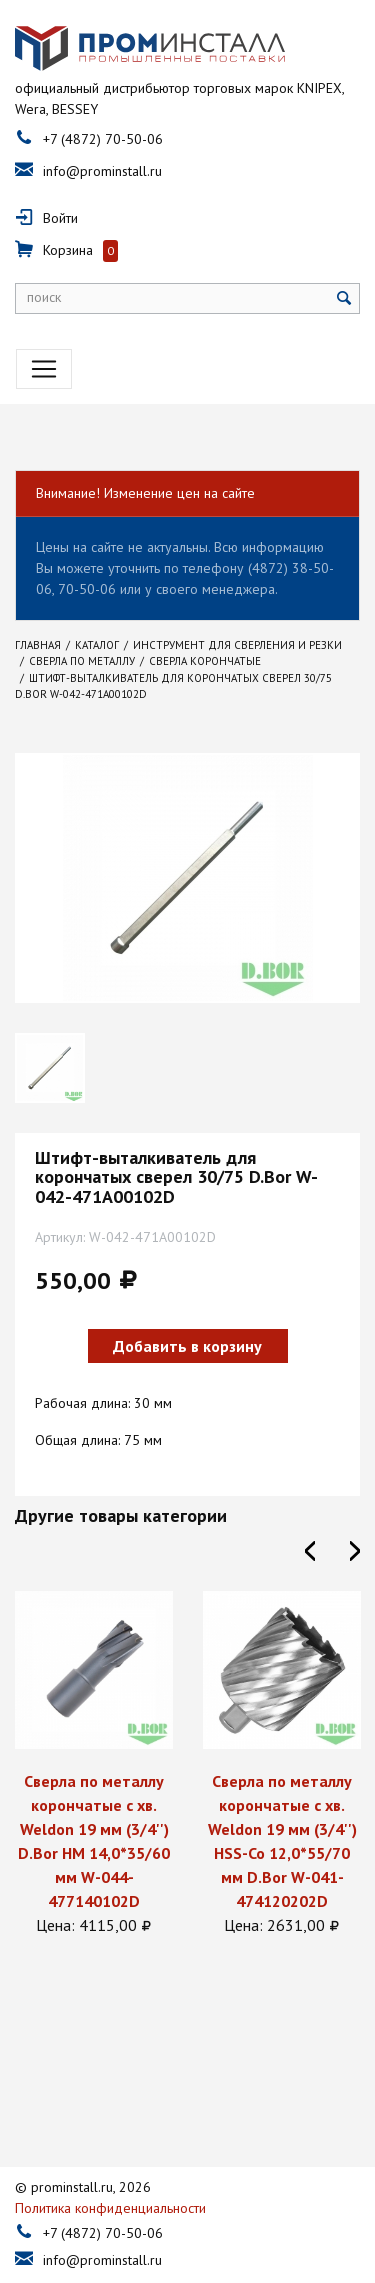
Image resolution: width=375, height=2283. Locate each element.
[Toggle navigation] (44, 369)
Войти (60, 218)
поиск (44, 297)
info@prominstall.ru (102, 171)
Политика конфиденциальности (110, 2168)
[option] (94, 1764)
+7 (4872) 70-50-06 (103, 139)
